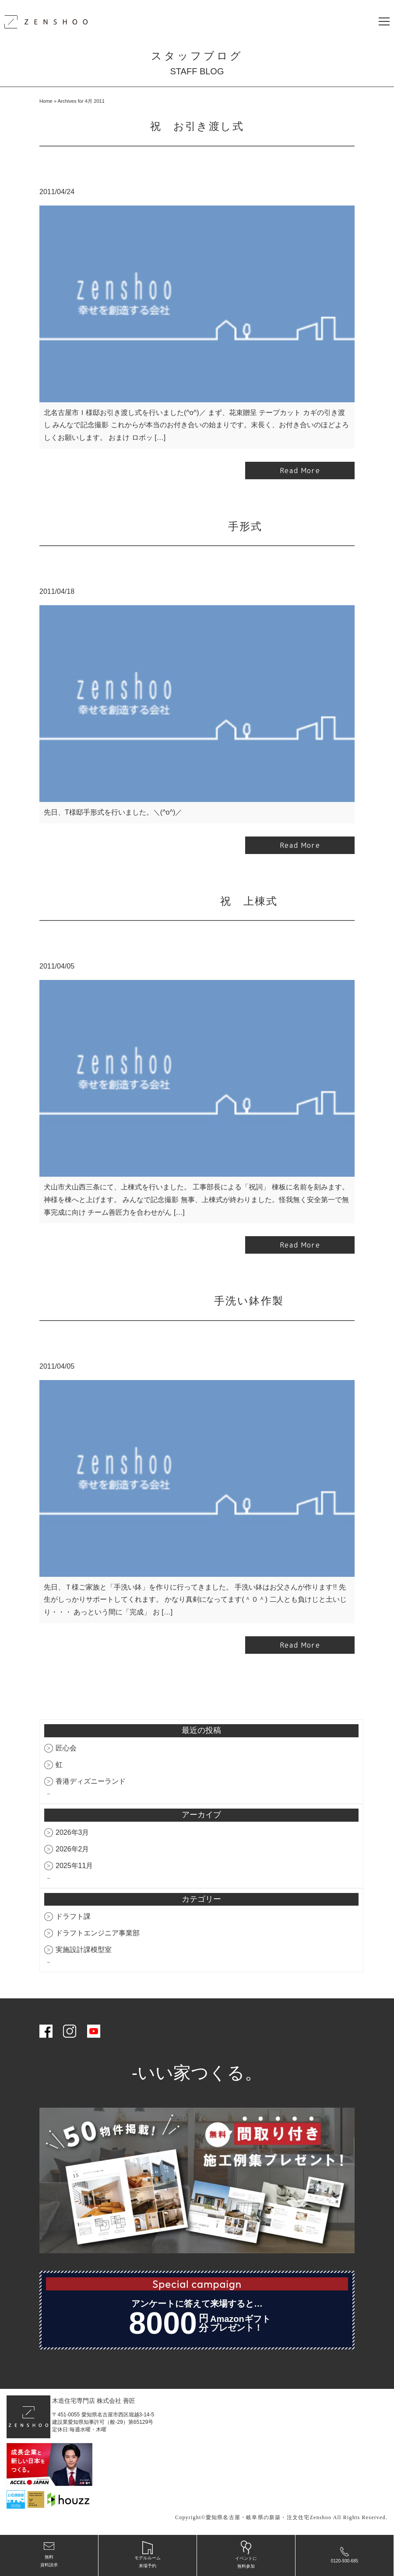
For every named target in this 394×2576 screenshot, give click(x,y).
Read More (300, 471)
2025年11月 (74, 1866)
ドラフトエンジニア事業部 (98, 1934)
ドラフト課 (73, 1917)
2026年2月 (72, 1849)
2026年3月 (72, 1833)
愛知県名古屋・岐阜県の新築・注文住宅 (258, 2518)
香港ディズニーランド (91, 1781)
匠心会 (66, 1748)
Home (46, 101)
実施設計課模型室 (84, 1950)
